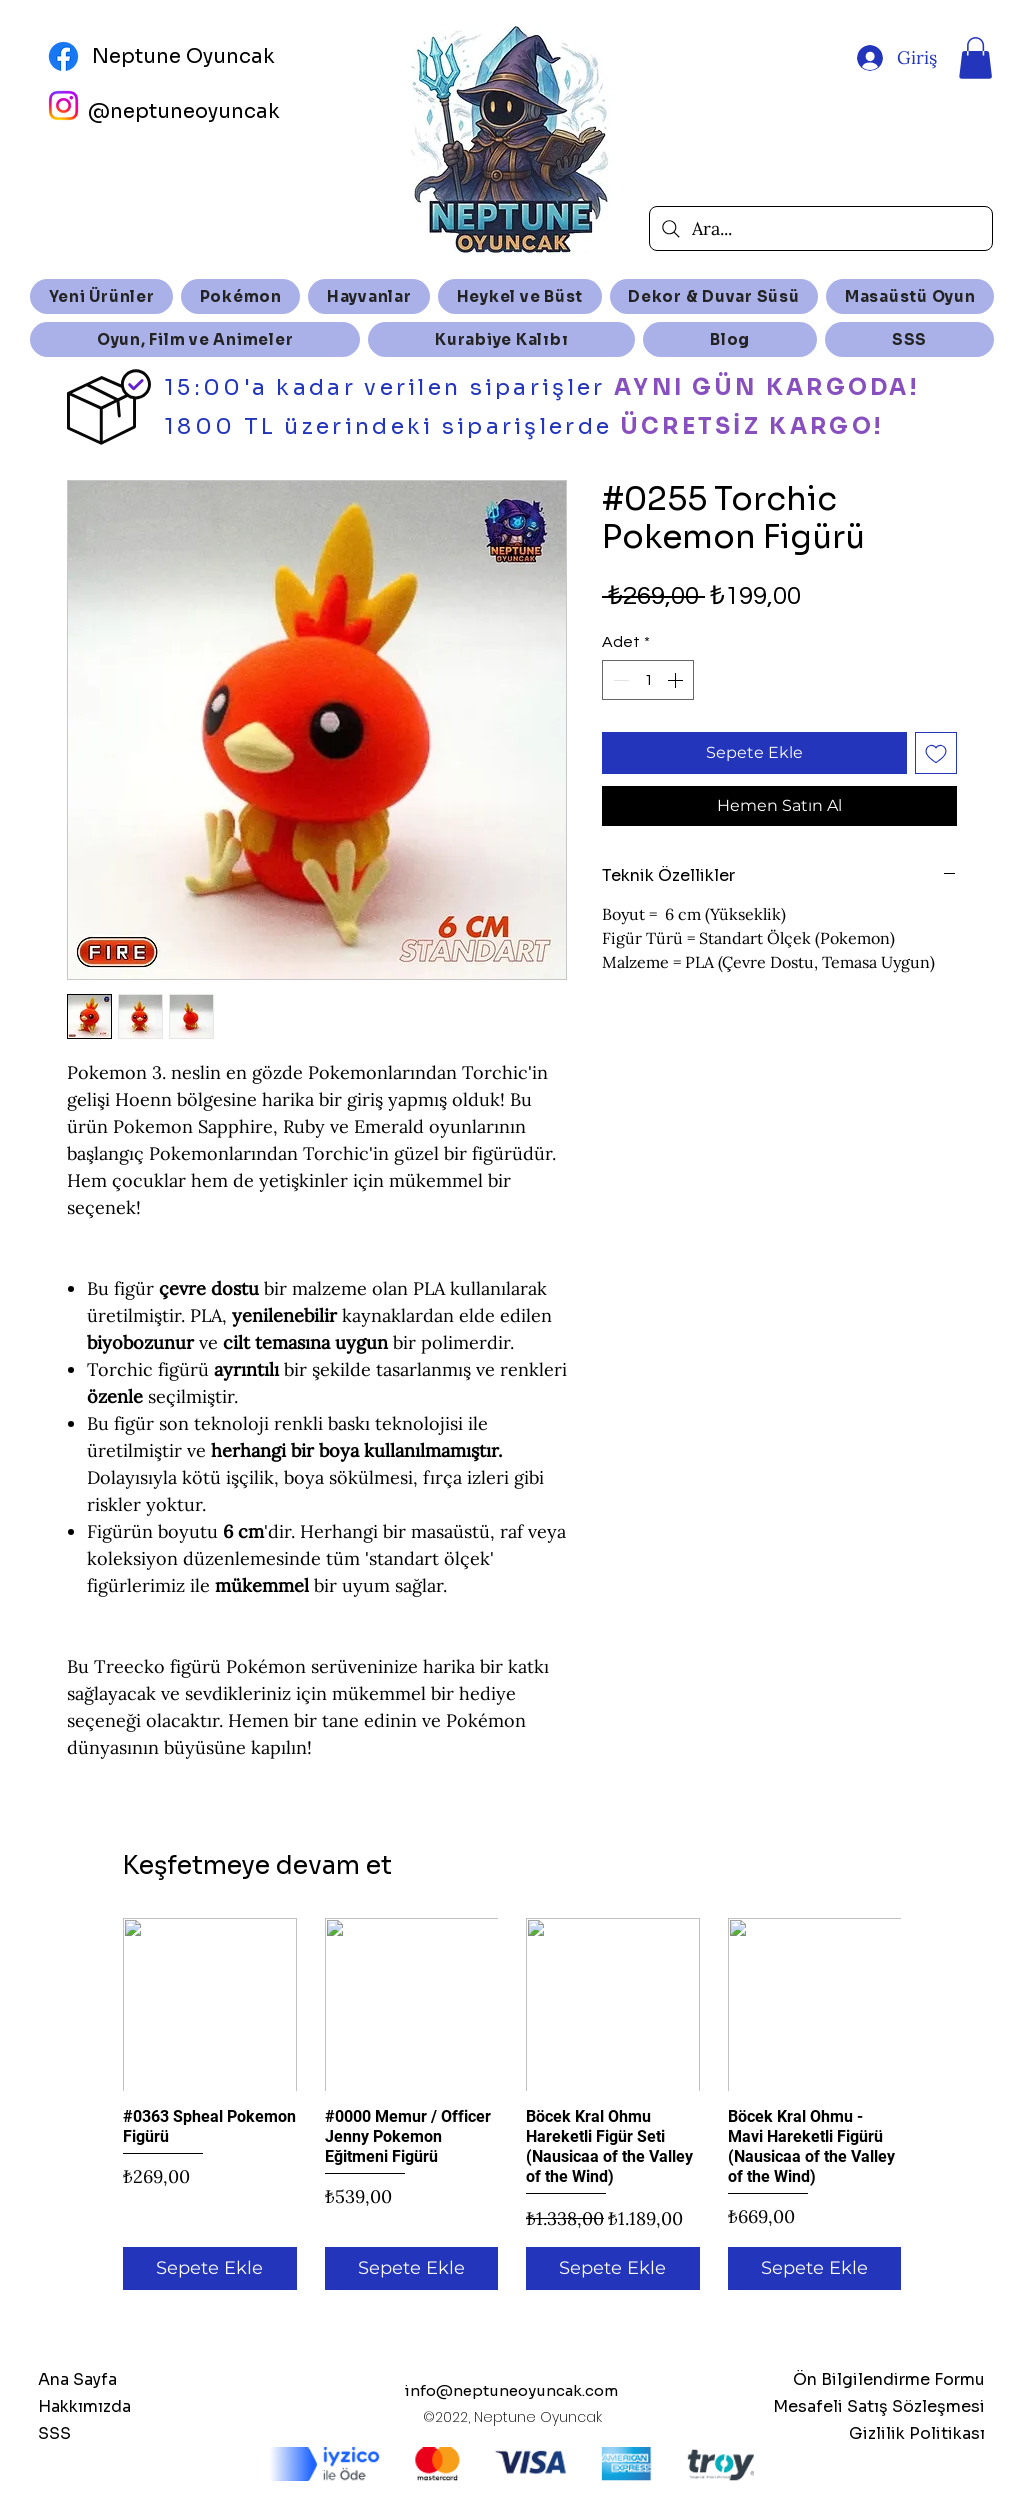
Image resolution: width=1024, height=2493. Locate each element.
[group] (512, 2104)
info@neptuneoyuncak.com (511, 2390)
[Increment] (677, 680)
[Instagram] (63, 105)
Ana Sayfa (77, 2379)
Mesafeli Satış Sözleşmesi (879, 2406)
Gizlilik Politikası (917, 2433)
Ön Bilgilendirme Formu (889, 2379)
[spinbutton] (648, 680)
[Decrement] (619, 680)
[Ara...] (821, 228)
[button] (975, 58)
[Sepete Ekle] (210, 2268)
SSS (54, 2433)
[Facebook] (63, 56)
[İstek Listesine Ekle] (936, 753)
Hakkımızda (84, 2406)
